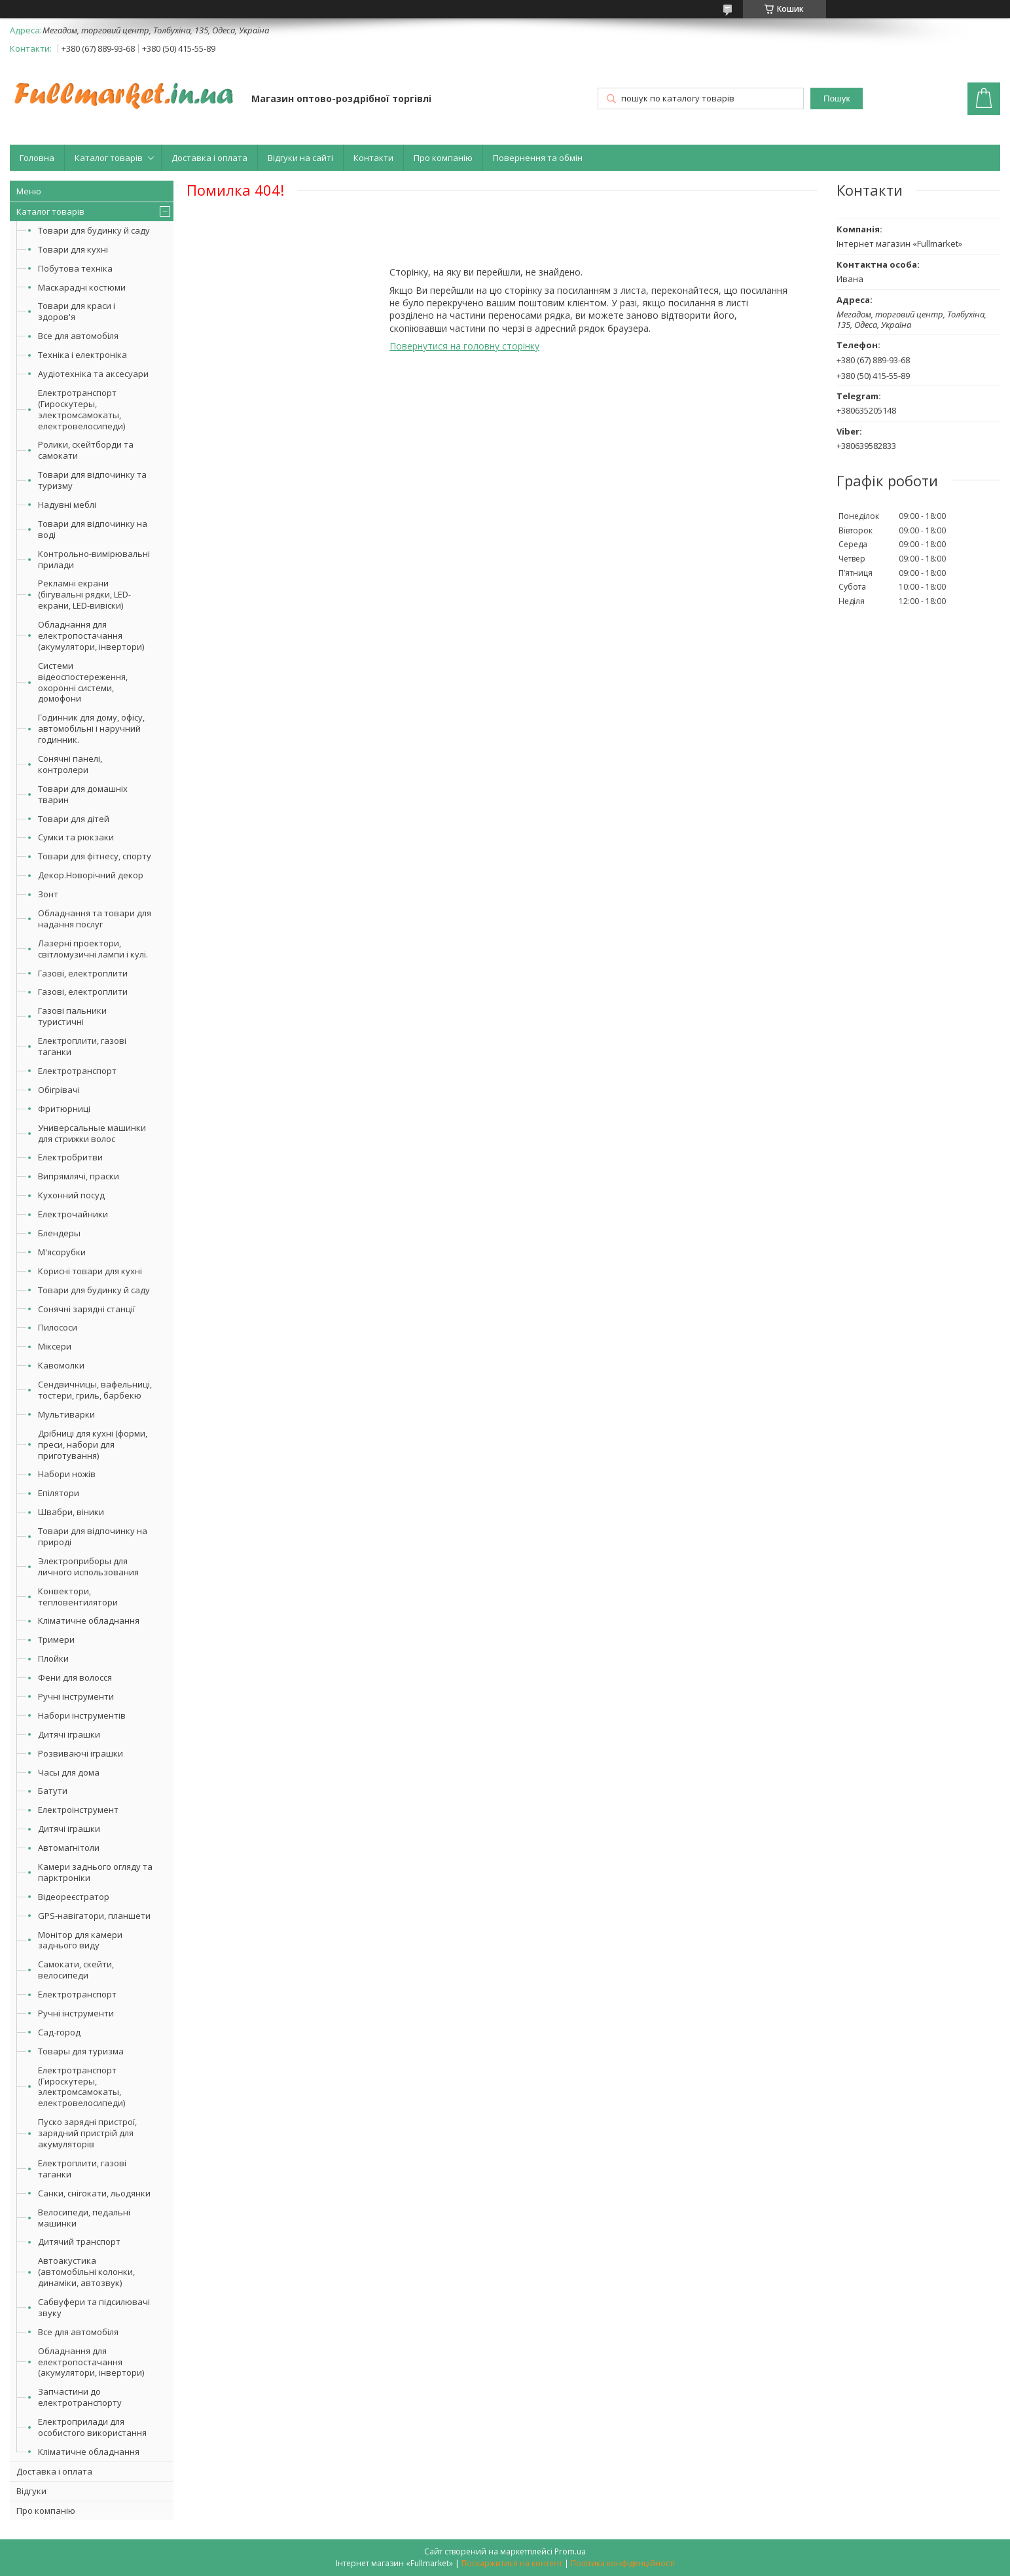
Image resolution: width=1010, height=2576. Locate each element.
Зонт (48, 894)
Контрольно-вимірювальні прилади (94, 559)
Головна (37, 158)
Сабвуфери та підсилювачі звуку (94, 2307)
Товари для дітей (73, 819)
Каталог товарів (109, 158)
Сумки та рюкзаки (76, 837)
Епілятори (58, 1493)
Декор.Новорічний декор (90, 875)
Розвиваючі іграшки (80, 1753)
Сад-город (59, 2032)
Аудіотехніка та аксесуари (93, 374)
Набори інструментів (82, 1715)
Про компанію (443, 158)
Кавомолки (61, 1365)
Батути (52, 1791)
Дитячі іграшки (69, 1734)
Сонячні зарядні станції (86, 1309)
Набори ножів (67, 1474)
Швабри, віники (71, 1512)
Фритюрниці (64, 1109)
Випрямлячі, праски (78, 1176)
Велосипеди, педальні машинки (84, 2217)
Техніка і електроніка (82, 355)
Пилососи (57, 1327)
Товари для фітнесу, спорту (94, 856)
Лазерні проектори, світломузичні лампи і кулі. (93, 948)
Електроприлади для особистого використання (92, 2427)
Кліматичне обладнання (88, 1620)
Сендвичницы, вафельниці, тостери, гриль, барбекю (95, 1389)
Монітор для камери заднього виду (80, 1940)
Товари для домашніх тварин (83, 794)
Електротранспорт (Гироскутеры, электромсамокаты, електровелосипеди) (81, 409)
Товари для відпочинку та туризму (92, 480)
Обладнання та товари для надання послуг (94, 918)
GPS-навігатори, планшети (94, 1916)
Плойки (53, 1658)
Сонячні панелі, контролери (70, 764)
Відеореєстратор (73, 1897)
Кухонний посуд (71, 1195)
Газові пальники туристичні (72, 1016)
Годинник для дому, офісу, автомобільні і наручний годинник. (91, 728)
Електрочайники (73, 1214)
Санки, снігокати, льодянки (94, 2193)
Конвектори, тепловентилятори (78, 1596)
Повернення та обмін (538, 158)
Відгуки (31, 2491)
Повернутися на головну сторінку (464, 346)
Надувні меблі (67, 504)
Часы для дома (68, 1772)
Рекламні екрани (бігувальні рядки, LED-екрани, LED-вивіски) (84, 594)
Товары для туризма (81, 2051)
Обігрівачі (59, 1090)
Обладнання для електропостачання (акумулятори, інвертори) (91, 635)
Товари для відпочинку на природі (92, 1536)
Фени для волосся (75, 1677)
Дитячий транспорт (79, 2241)
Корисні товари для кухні (90, 1271)
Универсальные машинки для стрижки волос (92, 1133)
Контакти (373, 158)
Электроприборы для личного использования (88, 1566)
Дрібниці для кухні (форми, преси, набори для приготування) (92, 1444)
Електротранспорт (77, 1071)
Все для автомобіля (78, 336)
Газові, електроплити (83, 973)
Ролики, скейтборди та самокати (86, 449)
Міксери (54, 1346)
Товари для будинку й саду (94, 230)
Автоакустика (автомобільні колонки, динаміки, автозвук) (86, 2272)
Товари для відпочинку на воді (92, 529)
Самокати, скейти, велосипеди (76, 1969)
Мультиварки (66, 1414)
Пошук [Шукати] (836, 98)
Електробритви (70, 1157)
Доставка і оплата (209, 158)
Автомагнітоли (68, 1847)
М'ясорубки (62, 1252)
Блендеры (59, 1233)
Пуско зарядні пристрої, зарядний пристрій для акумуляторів (87, 2133)
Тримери (56, 1639)
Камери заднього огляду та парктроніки (95, 1872)
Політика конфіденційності (623, 2563)
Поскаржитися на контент (511, 2563)
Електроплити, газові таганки (82, 1046)
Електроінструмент (78, 1810)
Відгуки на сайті (300, 158)
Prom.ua (570, 2551)
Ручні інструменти (76, 1696)
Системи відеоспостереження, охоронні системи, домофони (83, 682)
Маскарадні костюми (82, 287)
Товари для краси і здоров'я (76, 311)
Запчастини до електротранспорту (80, 2397)
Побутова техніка (75, 268)
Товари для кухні (73, 249)
